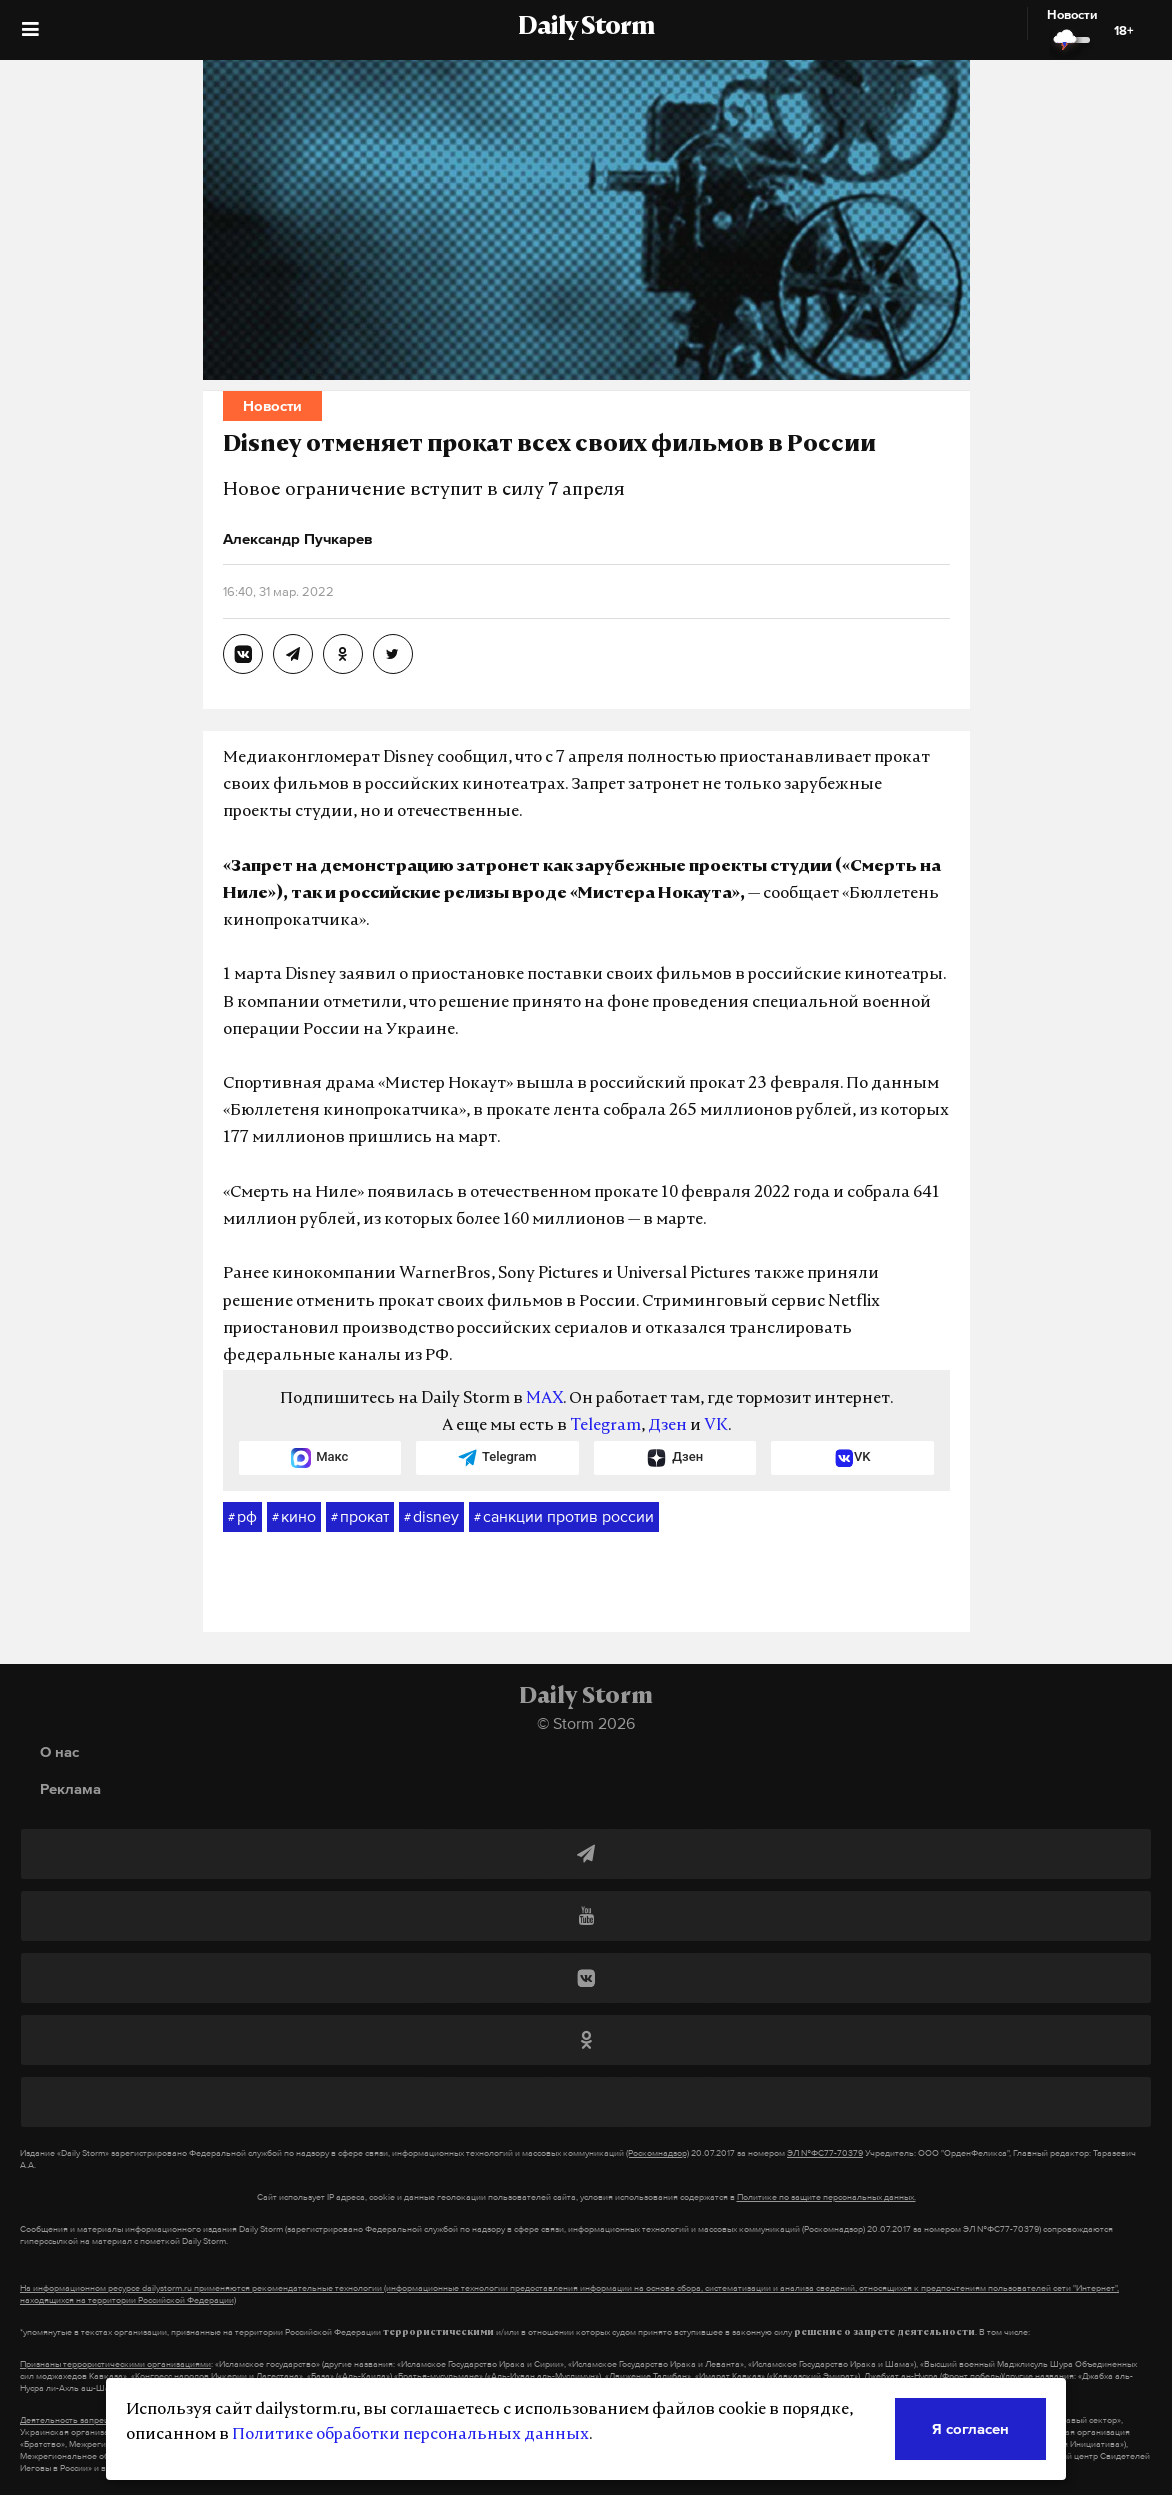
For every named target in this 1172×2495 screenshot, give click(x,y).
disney (431, 1517)
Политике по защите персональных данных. (826, 2197)
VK (716, 1426)
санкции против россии (564, 1517)
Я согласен (970, 2428)
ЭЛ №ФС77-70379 (825, 2153)
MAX (544, 1399)
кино (294, 1517)
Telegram (605, 1426)
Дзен (667, 1426)
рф (242, 1517)
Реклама (70, 1788)
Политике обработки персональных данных (410, 2435)
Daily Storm (586, 28)
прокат (360, 1517)
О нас (59, 1751)
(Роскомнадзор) (657, 2153)
